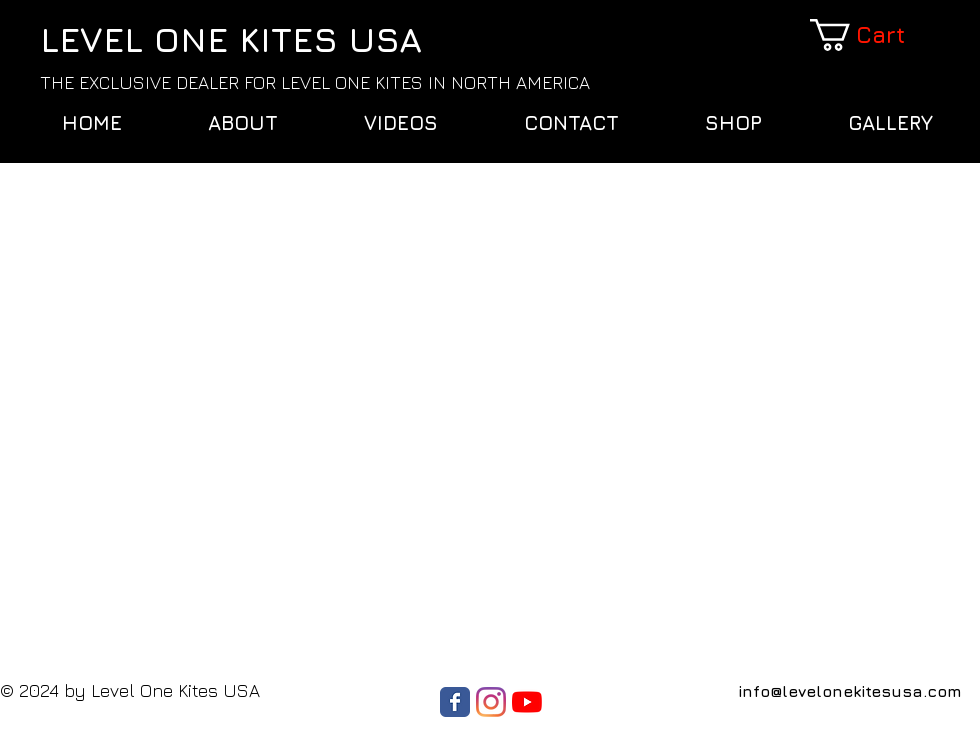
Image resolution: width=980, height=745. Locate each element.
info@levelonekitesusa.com (850, 691)
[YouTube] (527, 702)
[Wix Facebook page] (455, 702)
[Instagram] (491, 702)
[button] (871, 35)
